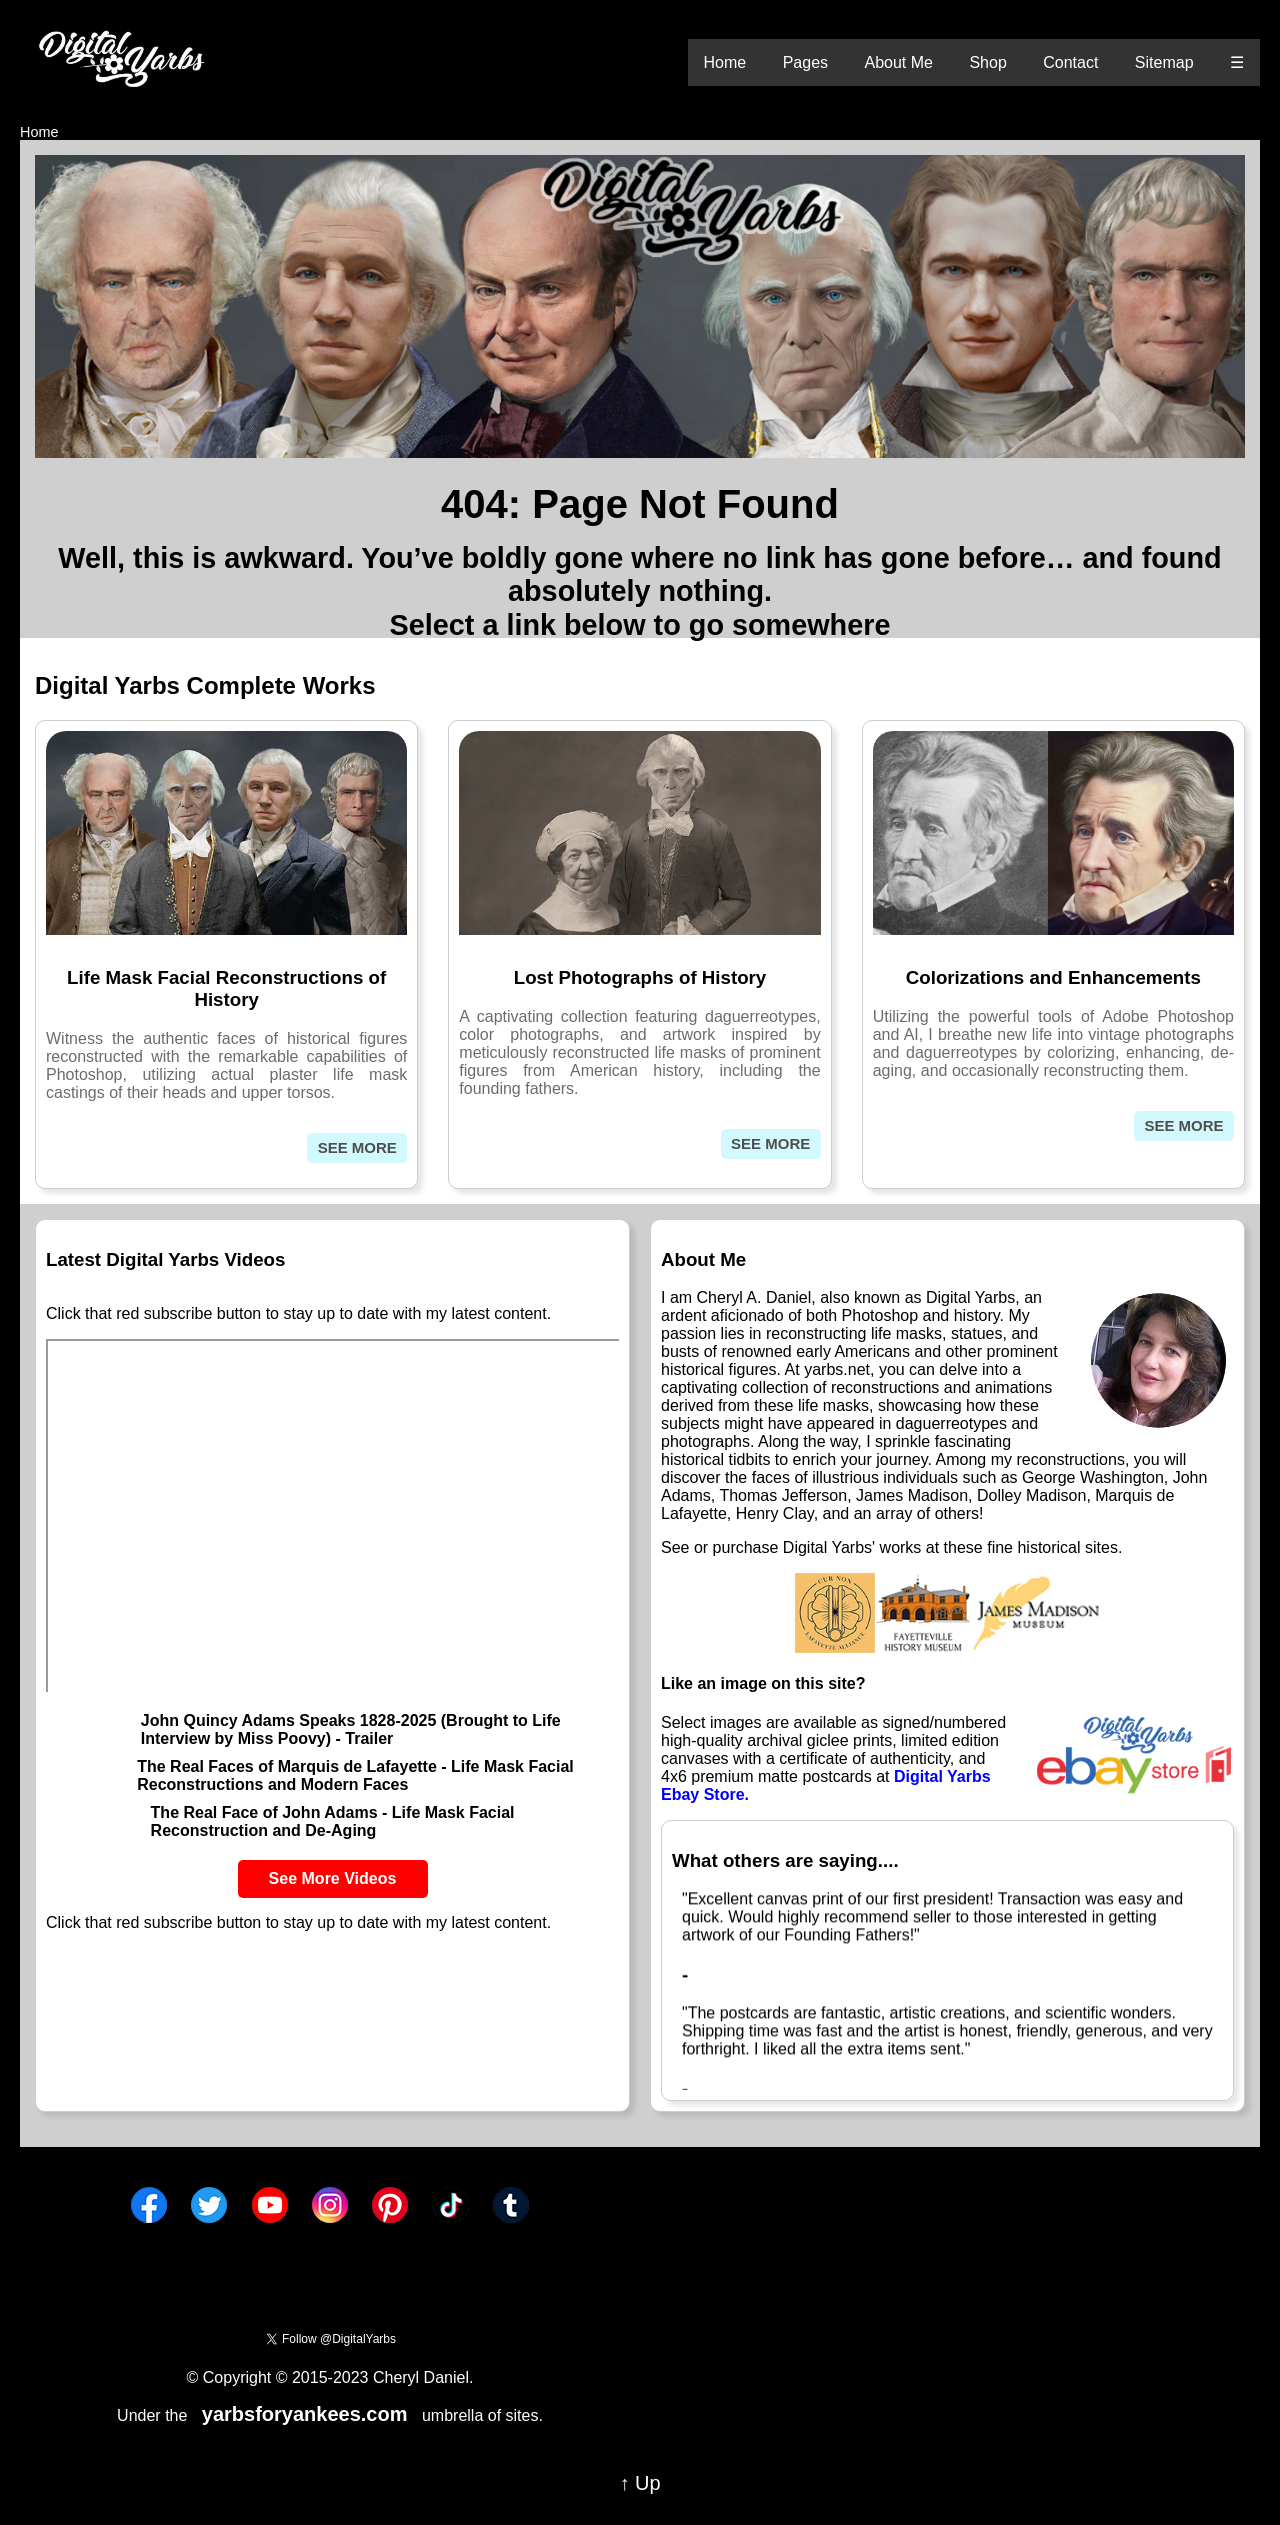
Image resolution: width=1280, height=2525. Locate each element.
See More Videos (333, 1878)
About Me (898, 62)
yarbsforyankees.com (305, 2414)
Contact (1070, 62)
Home (725, 62)
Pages (805, 62)
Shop (987, 62)
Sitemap (1164, 62)
